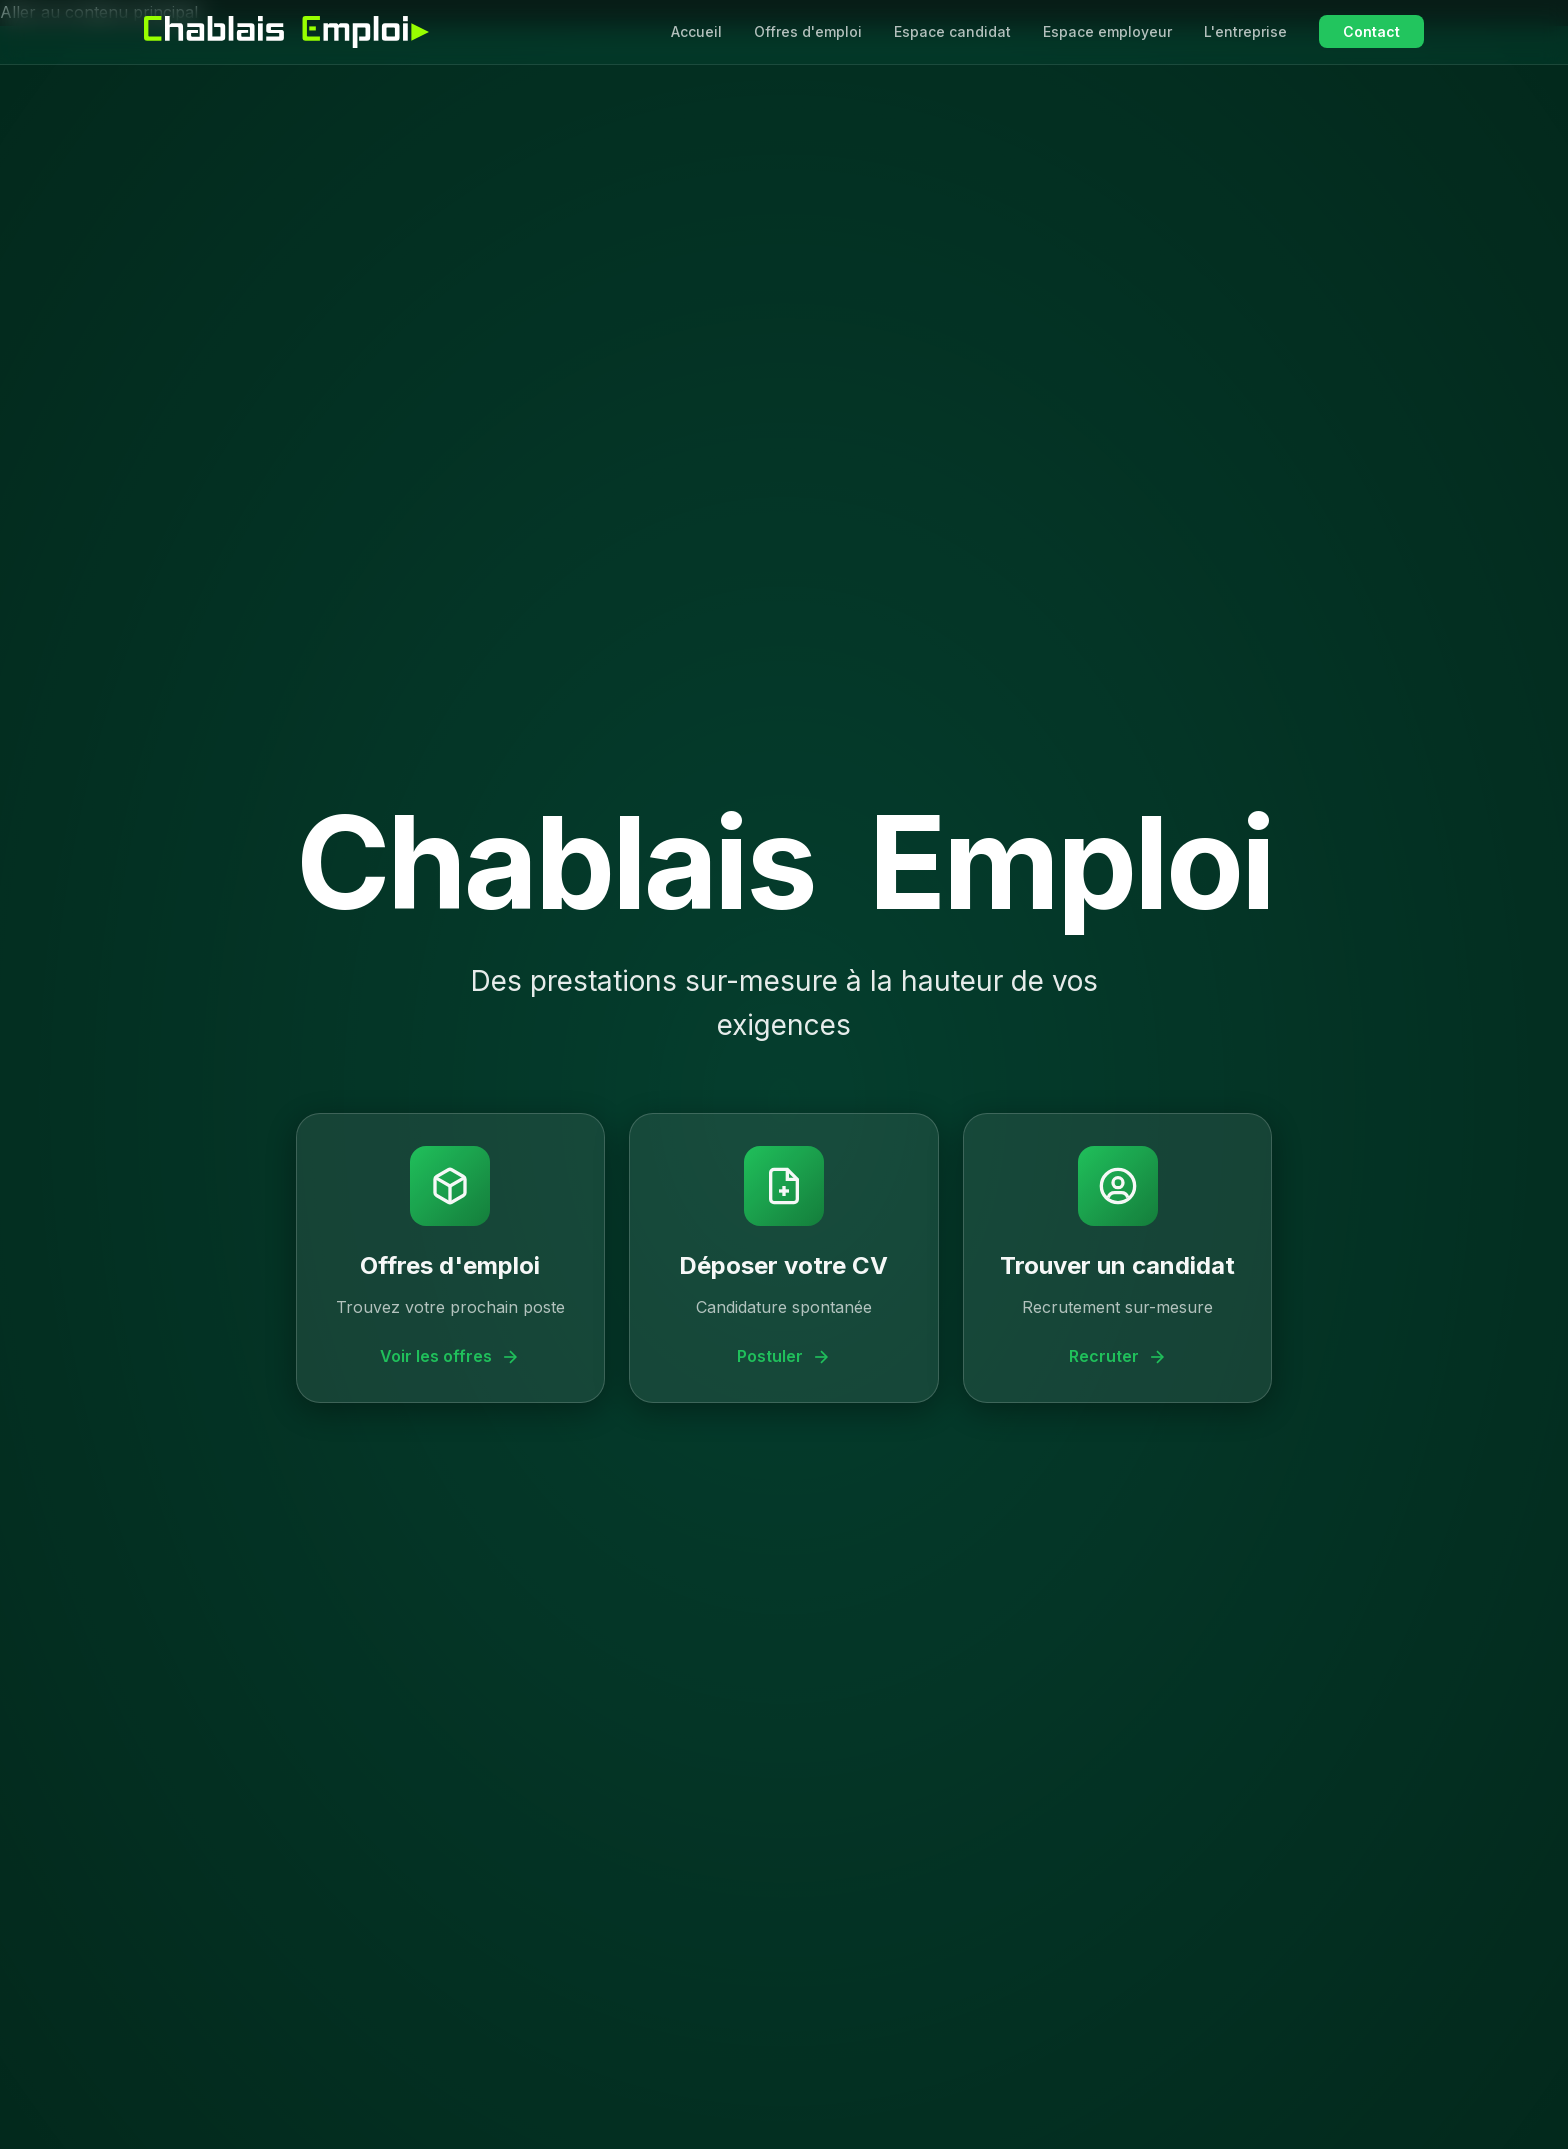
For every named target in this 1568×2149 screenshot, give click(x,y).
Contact (1371, 31)
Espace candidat (952, 31)
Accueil (696, 31)
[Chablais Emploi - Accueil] (286, 32)
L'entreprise (1245, 31)
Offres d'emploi (808, 31)
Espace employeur (1107, 31)
